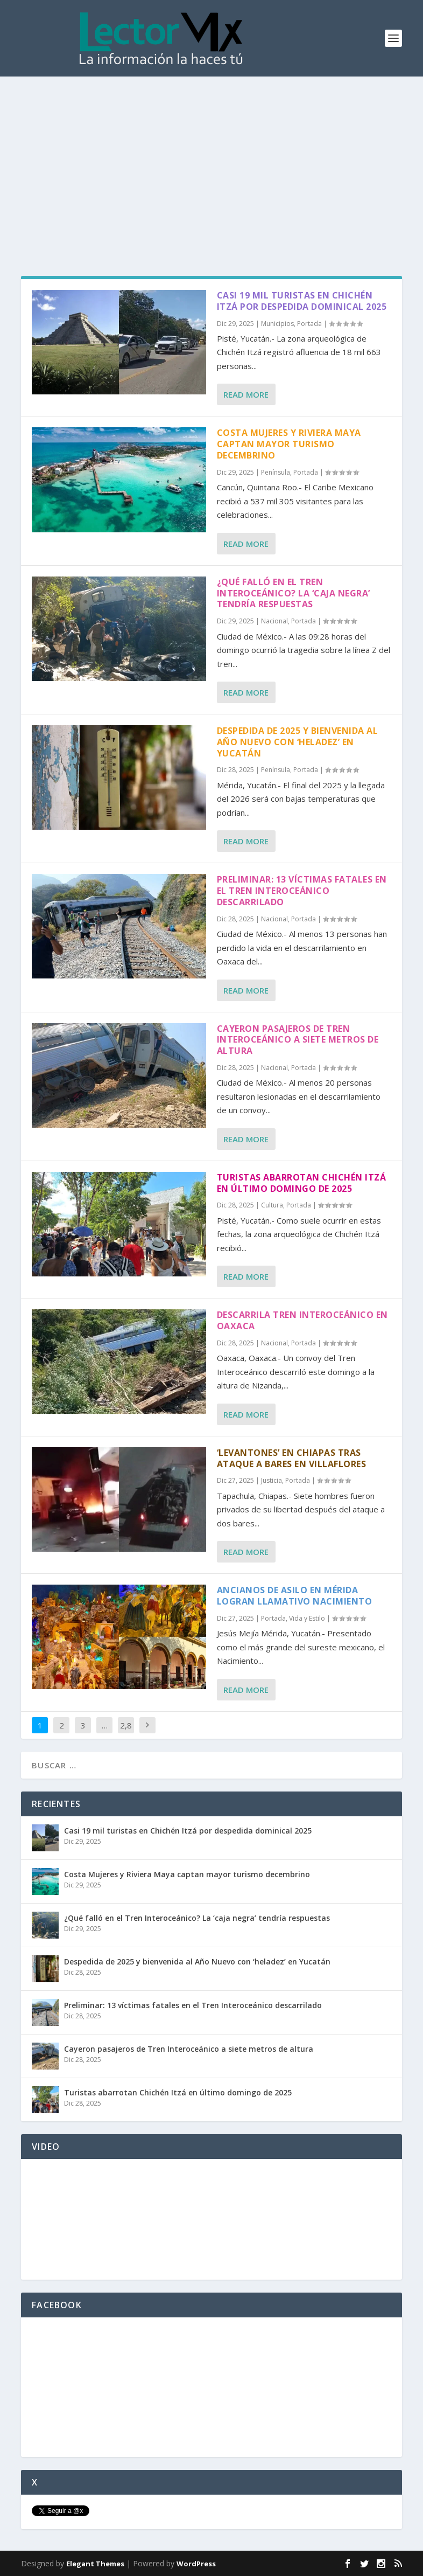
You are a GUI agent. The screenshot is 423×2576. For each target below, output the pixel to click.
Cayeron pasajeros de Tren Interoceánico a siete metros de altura (298, 1040)
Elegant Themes (95, 2563)
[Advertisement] (211, 157)
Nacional (274, 621)
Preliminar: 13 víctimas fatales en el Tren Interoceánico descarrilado (302, 890)
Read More (246, 394)
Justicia (271, 1480)
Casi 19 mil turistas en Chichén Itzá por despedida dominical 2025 (302, 301)
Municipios (277, 323)
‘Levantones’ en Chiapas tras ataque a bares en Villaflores (291, 1458)
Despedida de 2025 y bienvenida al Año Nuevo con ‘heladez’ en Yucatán (297, 742)
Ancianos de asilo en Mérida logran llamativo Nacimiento (294, 1595)
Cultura (272, 1205)
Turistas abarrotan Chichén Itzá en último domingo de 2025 (301, 1183)
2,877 (126, 1733)
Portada (309, 323)
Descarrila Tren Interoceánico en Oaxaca (302, 1320)
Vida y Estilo (307, 1618)
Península (275, 472)
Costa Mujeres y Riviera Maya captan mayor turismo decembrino (289, 444)
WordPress (196, 2563)
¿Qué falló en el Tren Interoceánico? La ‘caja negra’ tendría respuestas (293, 593)
